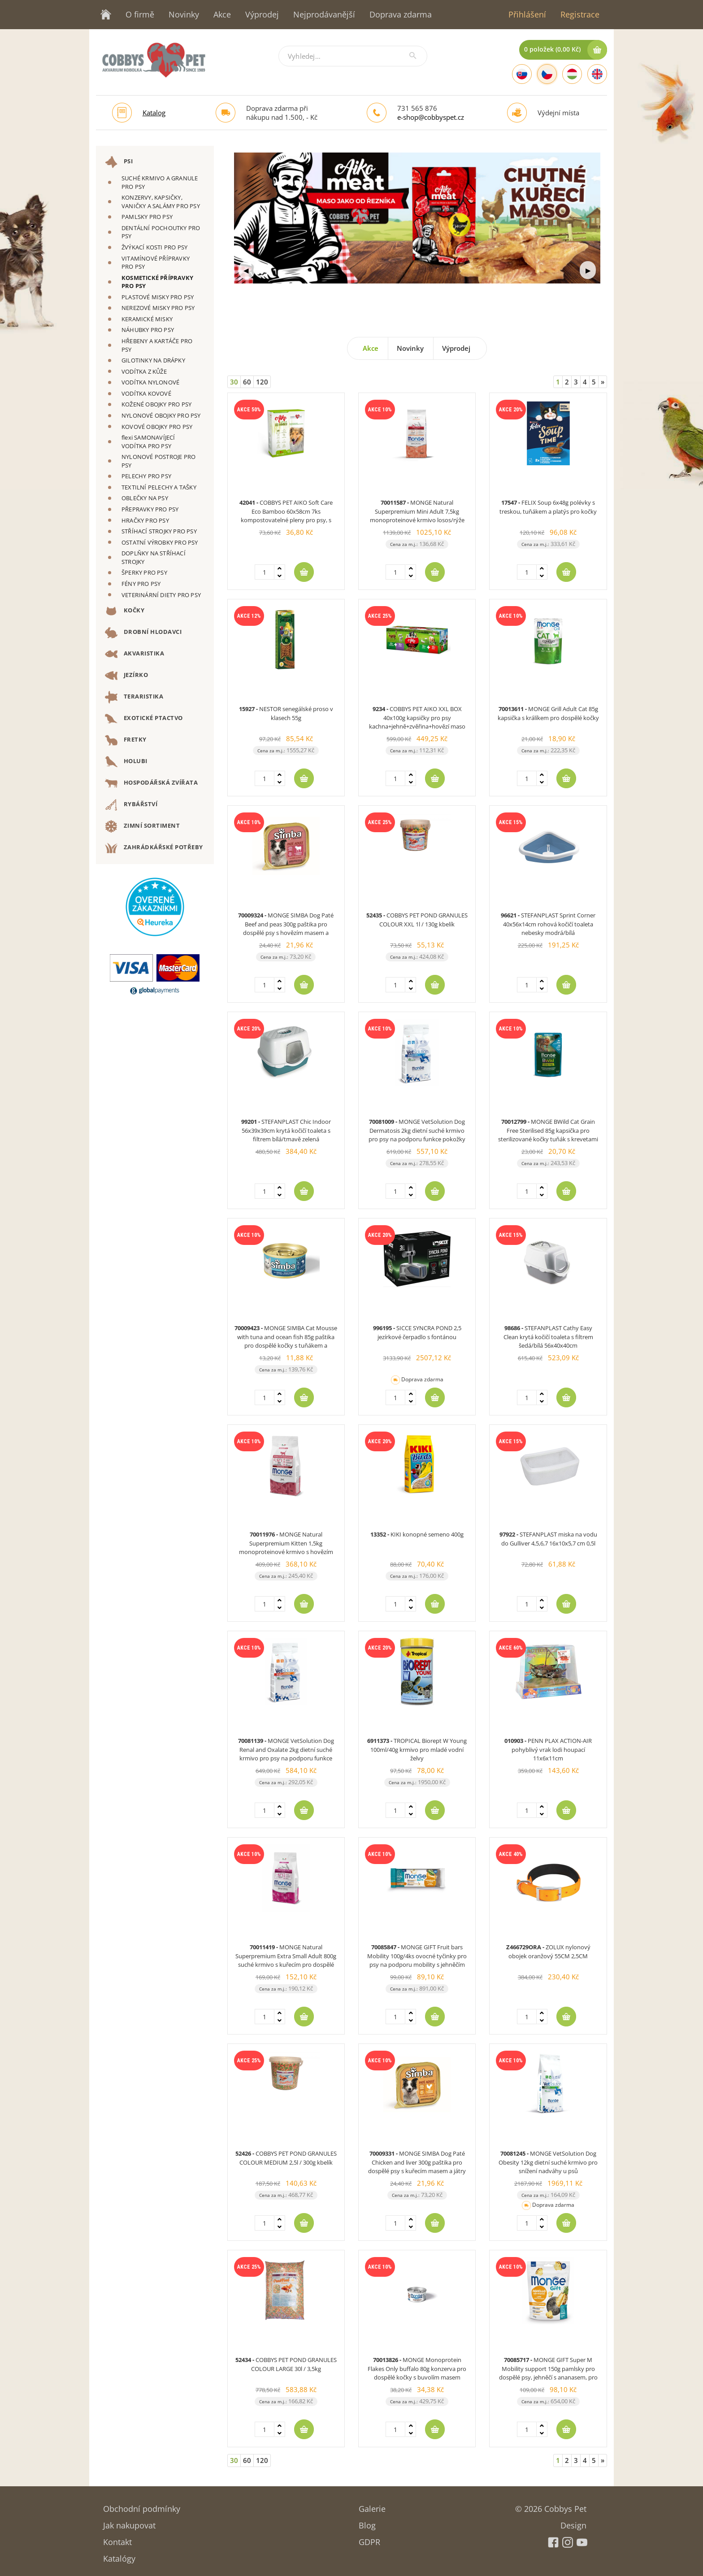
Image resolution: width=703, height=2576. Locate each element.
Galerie (372, 2505)
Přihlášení (527, 14)
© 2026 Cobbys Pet (550, 2505)
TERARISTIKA (134, 697)
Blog (367, 2522)
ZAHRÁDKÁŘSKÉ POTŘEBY (154, 848)
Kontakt (117, 2539)
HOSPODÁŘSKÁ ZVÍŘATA (151, 783)
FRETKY (126, 740)
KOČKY (124, 611)
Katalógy (119, 2555)
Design (573, 2522)
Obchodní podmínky (141, 2505)
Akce (222, 14)
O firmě (140, 14)
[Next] (602, 382)
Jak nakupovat (129, 2522)
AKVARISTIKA (134, 654)
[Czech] (547, 74)
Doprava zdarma (400, 14)
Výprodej (262, 14)
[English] (597, 74)
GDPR (369, 2539)
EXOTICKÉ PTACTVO (144, 718)
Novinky (184, 14)
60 (247, 381)
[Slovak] (522, 74)
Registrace (579, 14)
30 (234, 381)
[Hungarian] (572, 74)
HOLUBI (126, 761)
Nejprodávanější (324, 14)
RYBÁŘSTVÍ (131, 805)
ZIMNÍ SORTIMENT (142, 826)
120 (262, 381)
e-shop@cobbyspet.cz (430, 117)
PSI (119, 162)
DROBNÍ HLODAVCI (143, 632)
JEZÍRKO (126, 675)
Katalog (154, 112)
